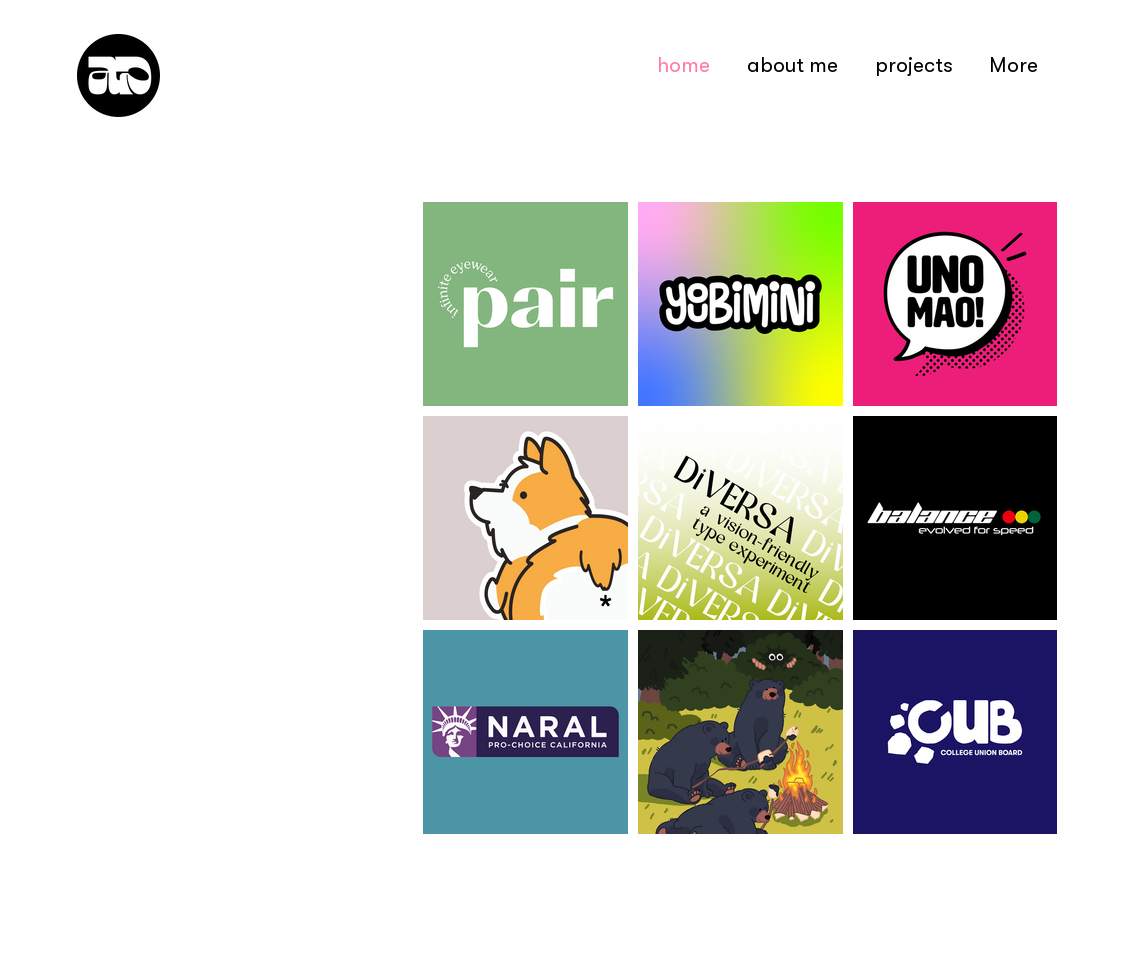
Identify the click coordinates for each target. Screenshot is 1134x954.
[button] (913, 65)
